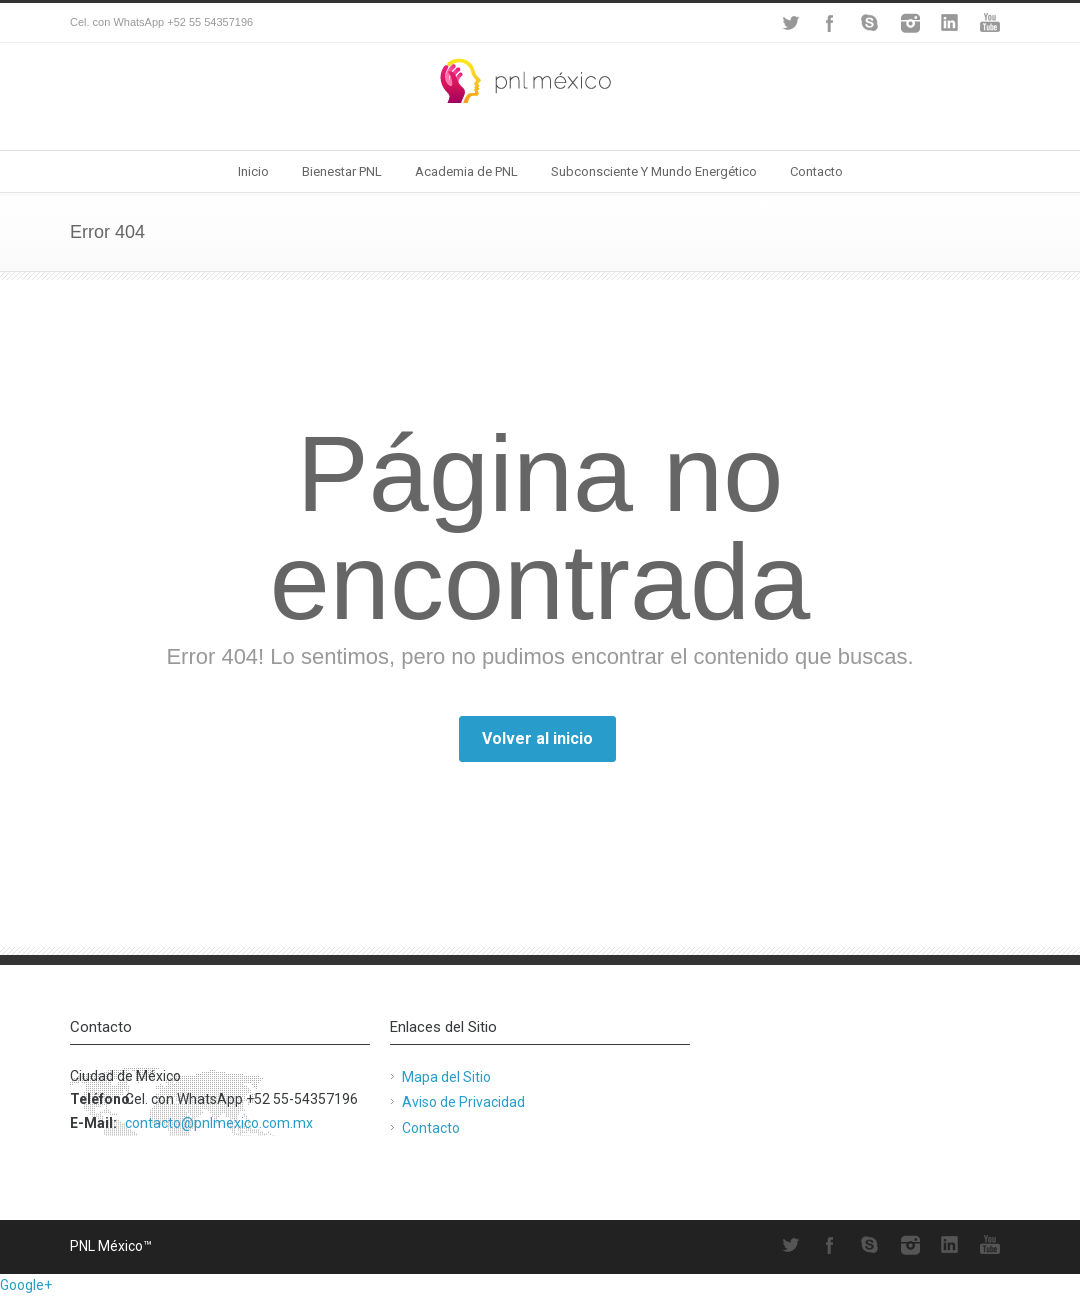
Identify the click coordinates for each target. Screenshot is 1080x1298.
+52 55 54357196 (210, 22)
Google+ (26, 1285)
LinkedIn (950, 23)
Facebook (830, 23)
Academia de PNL (466, 171)
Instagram (910, 23)
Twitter (790, 23)
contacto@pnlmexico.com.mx (219, 1123)
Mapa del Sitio (446, 1077)
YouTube (990, 23)
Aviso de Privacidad (463, 1102)
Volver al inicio (537, 738)
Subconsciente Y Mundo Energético (654, 171)
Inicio (253, 171)
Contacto (816, 171)
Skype (870, 23)
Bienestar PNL (342, 171)
